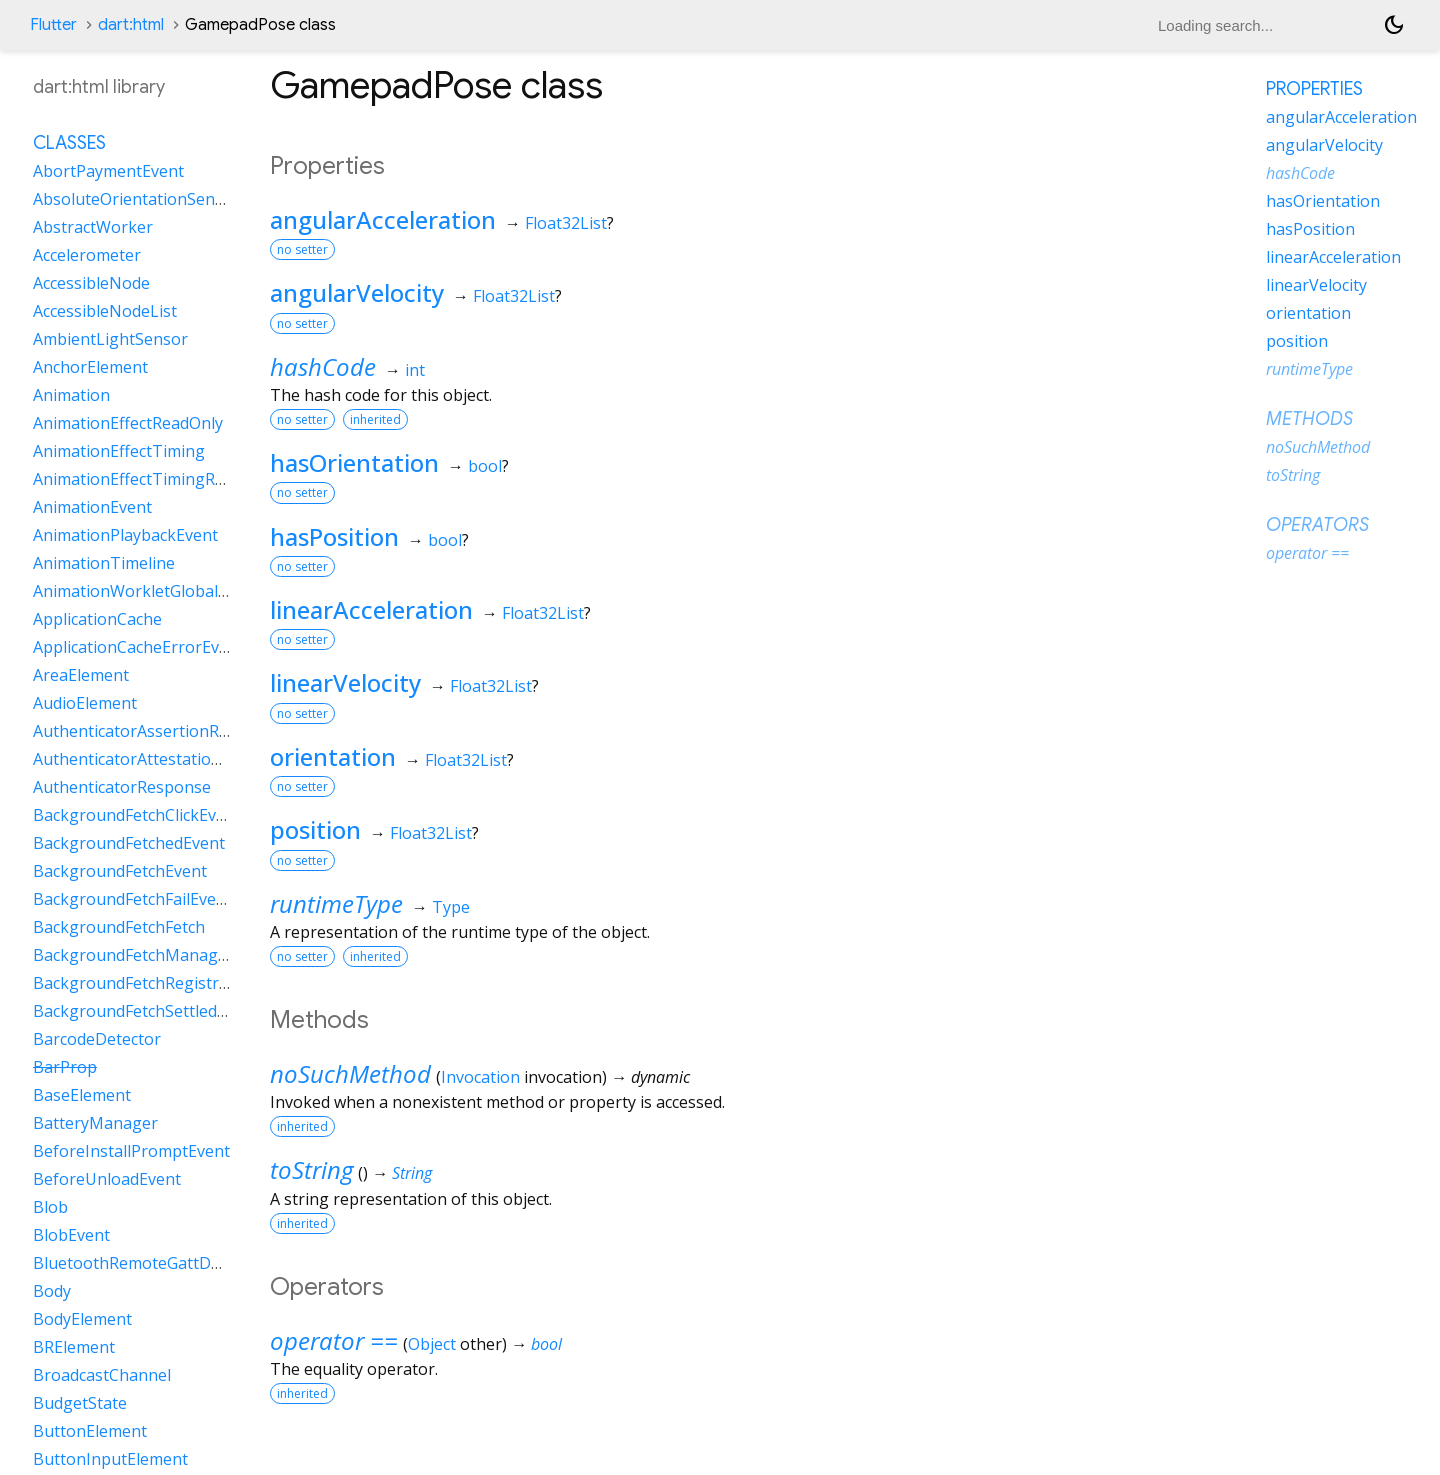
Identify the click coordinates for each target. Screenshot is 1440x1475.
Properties (1314, 89)
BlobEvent (71, 1235)
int (415, 370)
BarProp (65, 1067)
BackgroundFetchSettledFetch (145, 1011)
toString (311, 1169)
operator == (334, 1340)
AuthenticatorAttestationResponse (164, 759)
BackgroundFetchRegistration (145, 983)
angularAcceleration (383, 219)
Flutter (53, 25)
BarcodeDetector (97, 1039)
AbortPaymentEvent (108, 171)
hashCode (323, 366)
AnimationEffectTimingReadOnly (154, 479)
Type (451, 907)
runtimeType (336, 903)
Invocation (480, 1077)
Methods (1309, 419)
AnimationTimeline (104, 563)
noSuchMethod (350, 1073)
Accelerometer (87, 255)
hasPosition (334, 536)
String (412, 1173)
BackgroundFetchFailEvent (132, 899)
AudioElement (85, 703)
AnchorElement (90, 367)
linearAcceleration (371, 609)
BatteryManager (95, 1123)
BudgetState (80, 1403)
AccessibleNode (91, 283)
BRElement (74, 1347)
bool (485, 466)
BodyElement (82, 1319)
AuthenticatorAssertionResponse (158, 731)
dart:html (131, 25)
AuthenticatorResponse (122, 787)
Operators (1317, 525)
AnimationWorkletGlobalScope (148, 591)
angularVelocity (357, 292)
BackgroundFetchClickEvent (137, 815)
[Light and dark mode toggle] (1394, 25)
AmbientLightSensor (110, 339)
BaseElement (82, 1095)
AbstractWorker (93, 227)
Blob (50, 1207)
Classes (69, 143)
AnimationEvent (92, 507)
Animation (71, 395)
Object (432, 1344)
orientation (333, 756)
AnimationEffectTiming (119, 451)
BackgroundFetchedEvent (129, 843)
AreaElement (81, 675)
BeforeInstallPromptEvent (131, 1151)
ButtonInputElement (110, 1459)
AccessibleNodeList (105, 311)
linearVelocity (345, 682)
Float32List (566, 223)
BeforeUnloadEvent (107, 1179)
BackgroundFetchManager (133, 955)
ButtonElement (90, 1431)
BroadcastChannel (102, 1375)
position (315, 829)
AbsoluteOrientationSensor (136, 199)
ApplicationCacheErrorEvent (138, 647)
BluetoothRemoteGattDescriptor (156, 1263)
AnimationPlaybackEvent (125, 535)
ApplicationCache (97, 619)
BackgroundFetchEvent (120, 871)
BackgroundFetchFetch (119, 927)
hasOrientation (354, 462)
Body (52, 1291)
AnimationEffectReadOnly (128, 423)
